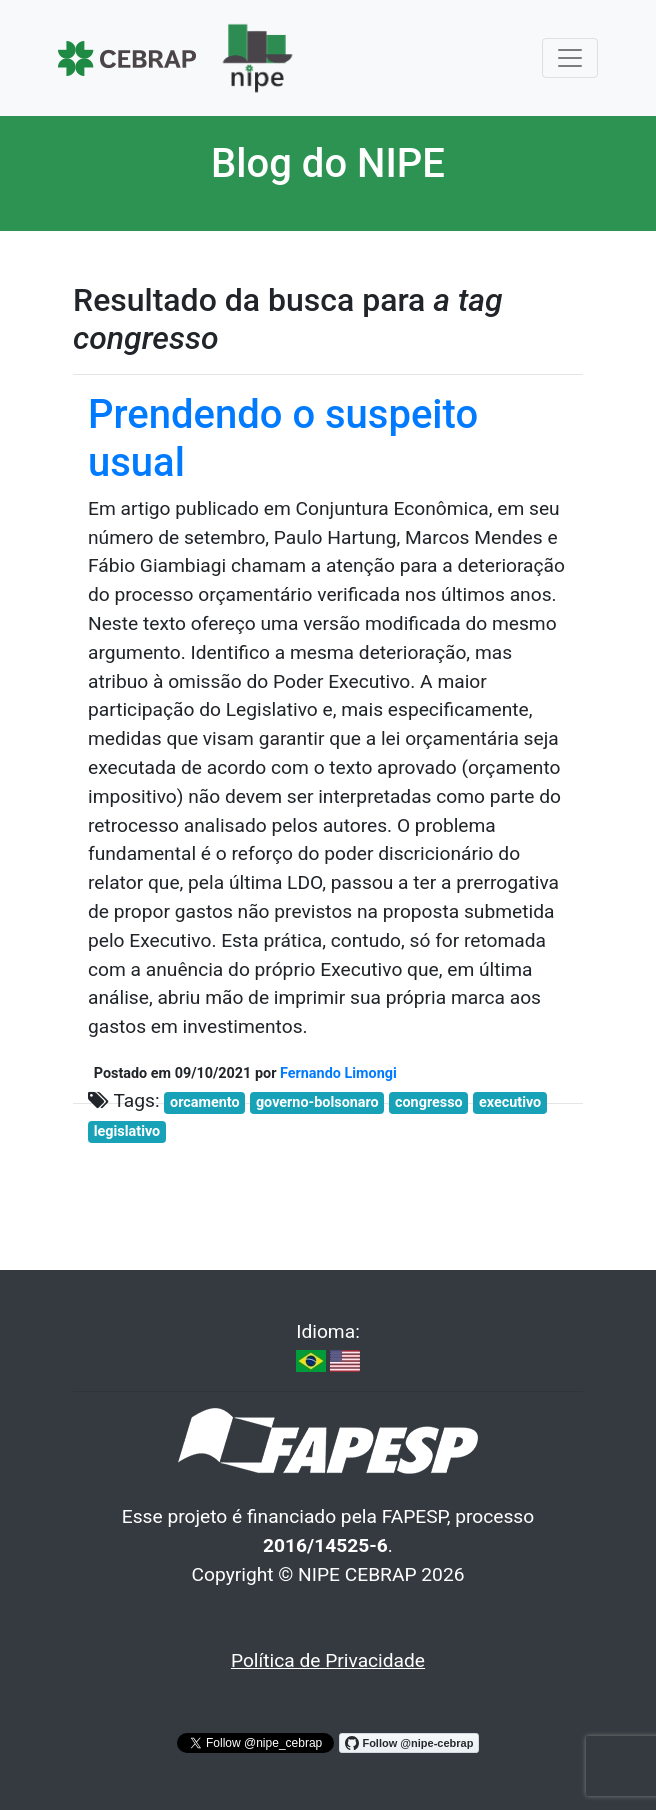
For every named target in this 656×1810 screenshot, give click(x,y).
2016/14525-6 (325, 1545)
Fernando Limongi (338, 1073)
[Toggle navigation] (570, 58)
